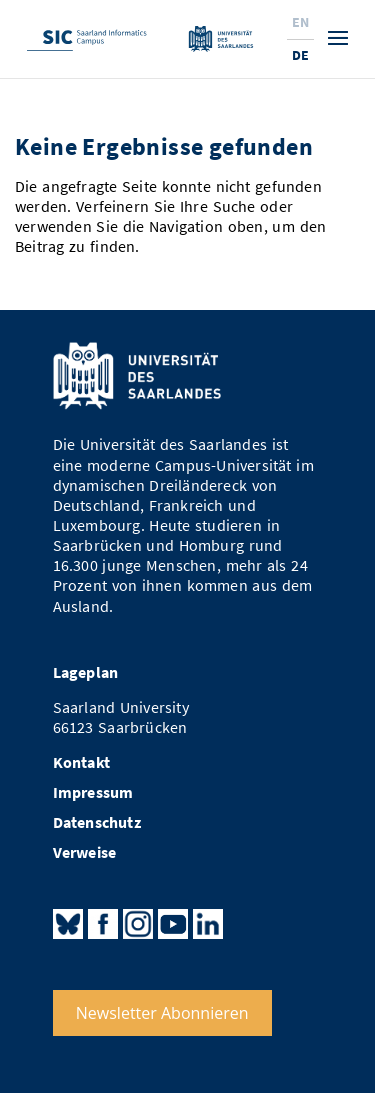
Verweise (85, 852)
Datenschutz (97, 822)
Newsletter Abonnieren (162, 1013)
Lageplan (86, 672)
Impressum (93, 792)
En (300, 22)
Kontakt (81, 762)
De (300, 55)
